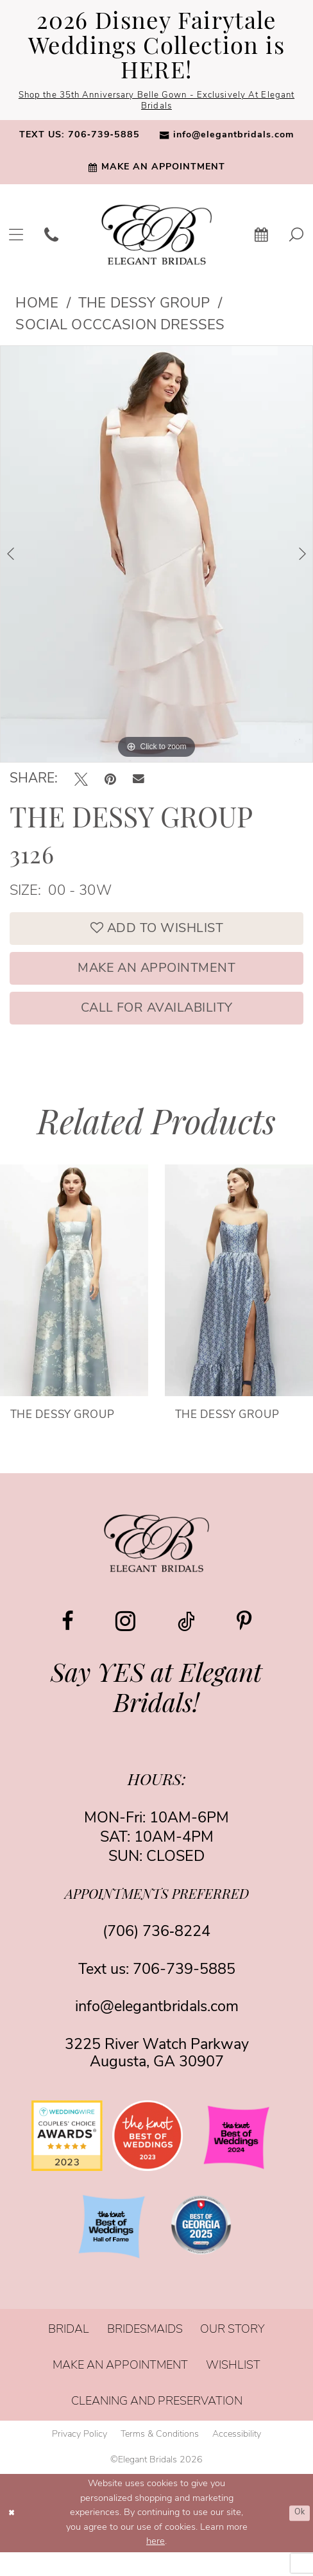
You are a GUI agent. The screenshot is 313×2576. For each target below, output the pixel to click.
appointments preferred (157, 1918)
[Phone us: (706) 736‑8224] (51, 238)
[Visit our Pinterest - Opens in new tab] (244, 1644)
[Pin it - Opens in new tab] (110, 783)
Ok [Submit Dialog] (298, 2536)
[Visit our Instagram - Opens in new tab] (125, 1643)
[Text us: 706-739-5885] (80, 140)
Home (36, 307)
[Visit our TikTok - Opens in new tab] (186, 1644)
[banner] (156, 238)
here (155, 2565)
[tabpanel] (156, 558)
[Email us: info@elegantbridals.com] (226, 140)
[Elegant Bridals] (156, 1566)
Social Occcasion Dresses (119, 330)
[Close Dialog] (13, 2537)
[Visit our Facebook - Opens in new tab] (68, 1644)
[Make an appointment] (156, 172)
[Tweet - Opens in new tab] (81, 783)
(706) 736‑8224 (156, 1956)
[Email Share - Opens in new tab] (138, 784)
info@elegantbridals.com (157, 2031)
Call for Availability (157, 1029)
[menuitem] (80, 140)
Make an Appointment (156, 982)
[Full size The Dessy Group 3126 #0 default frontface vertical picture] (156, 558)
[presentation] (74, 1303)
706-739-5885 (184, 1993)
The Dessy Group (144, 307)
